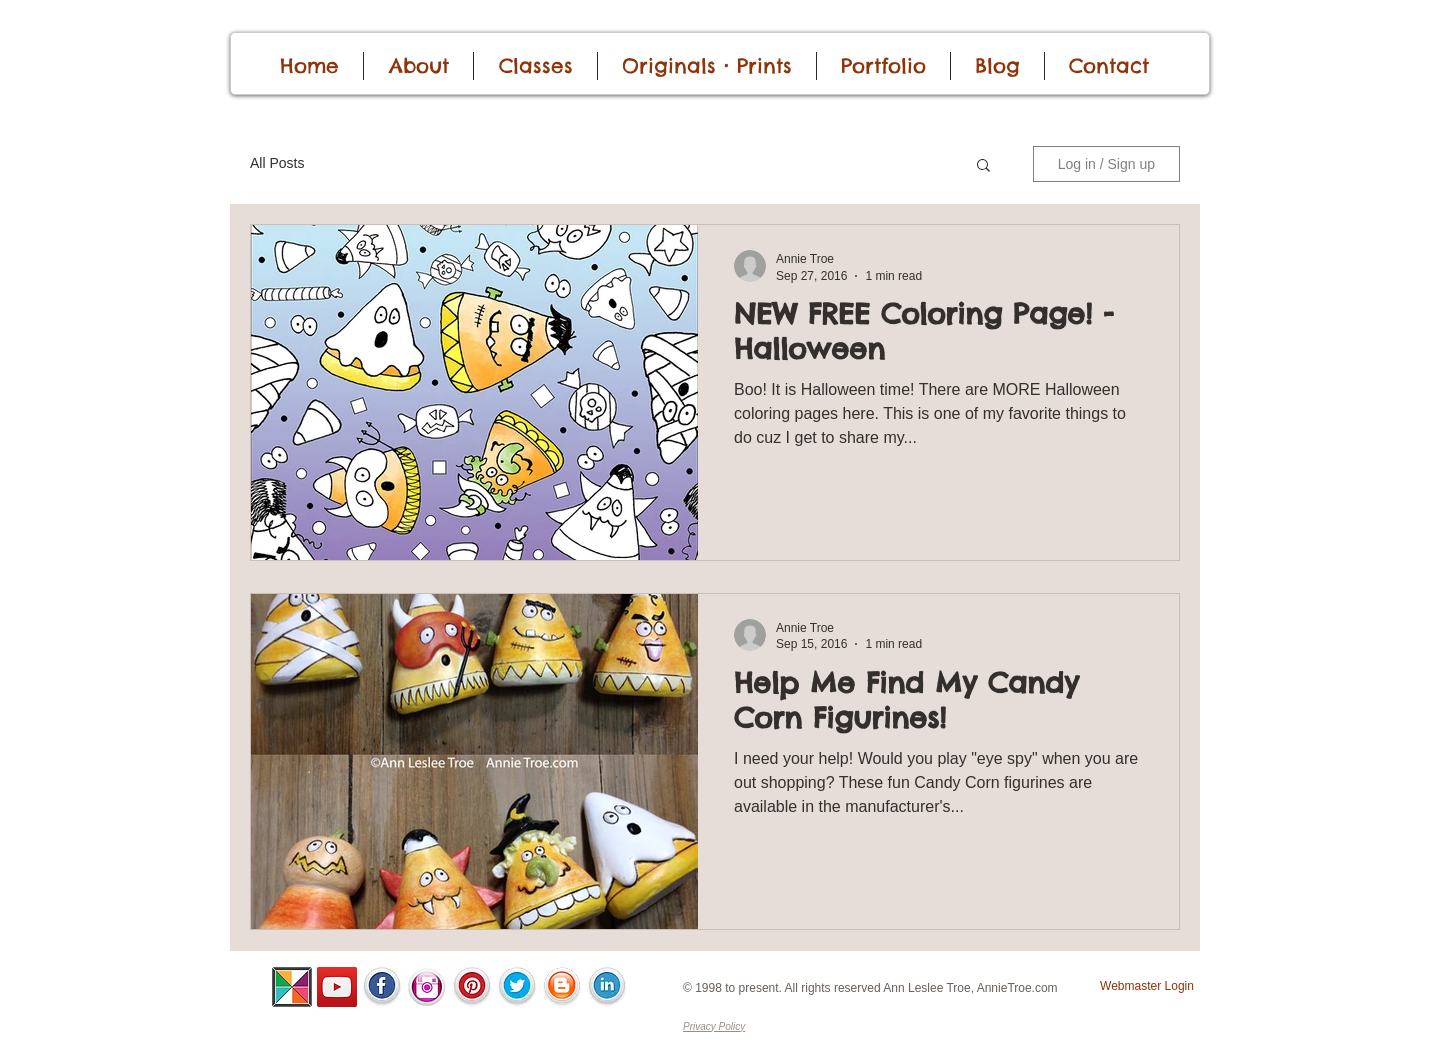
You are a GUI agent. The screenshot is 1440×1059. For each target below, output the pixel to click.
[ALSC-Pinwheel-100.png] (292, 987)
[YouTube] (337, 987)
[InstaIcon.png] (427, 987)
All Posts (277, 163)
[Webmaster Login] (1147, 986)
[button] (983, 166)
